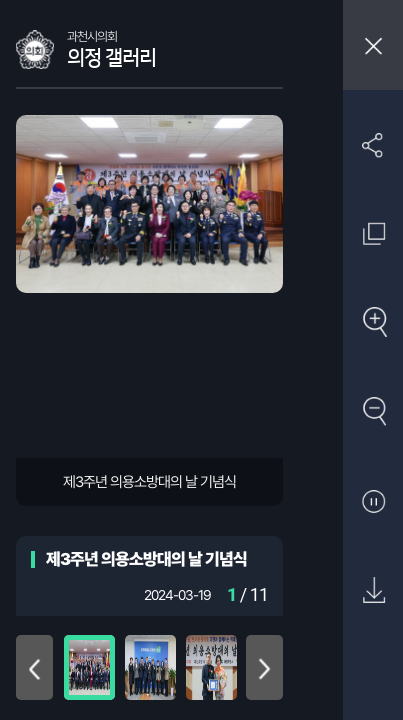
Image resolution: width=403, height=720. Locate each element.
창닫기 (373, 45)
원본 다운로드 (373, 591)
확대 (373, 323)
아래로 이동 (264, 667)
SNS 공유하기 (373, 144)
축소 (373, 412)
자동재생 (373, 502)
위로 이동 (34, 667)
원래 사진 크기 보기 (373, 233)
